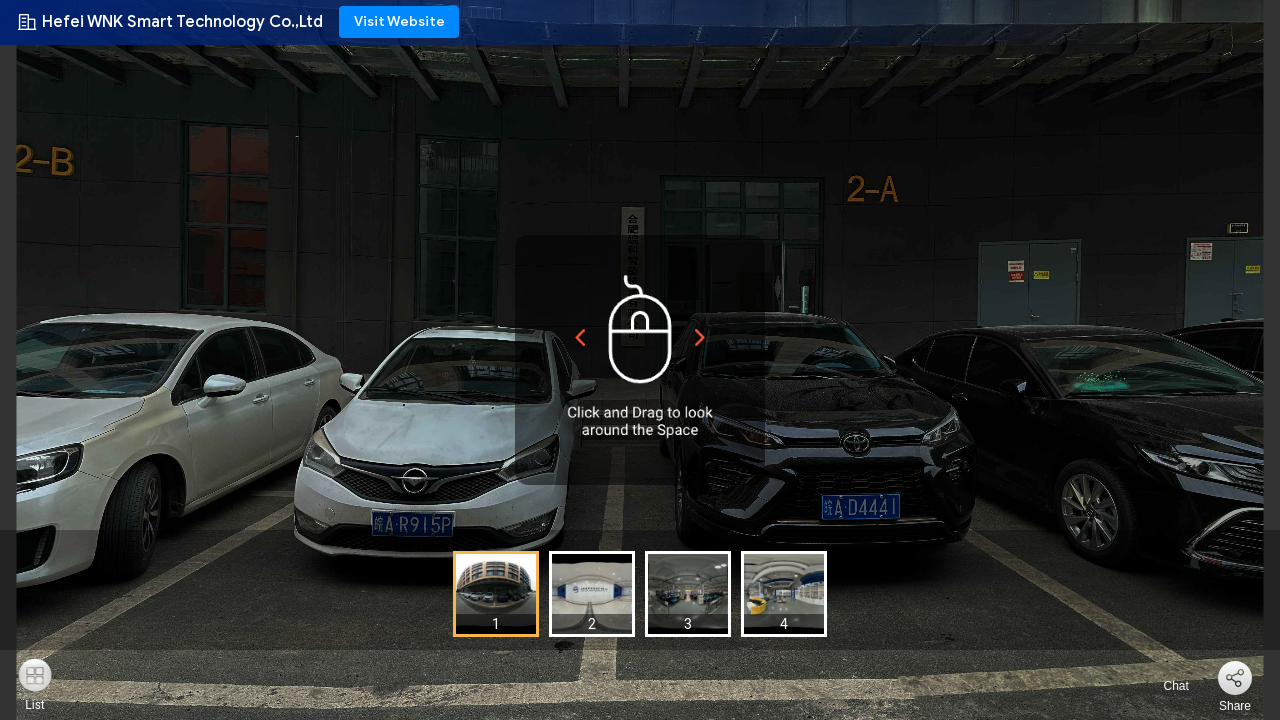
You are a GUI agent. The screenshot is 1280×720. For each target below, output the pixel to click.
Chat (1164, 686)
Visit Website (399, 21)
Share (1235, 706)
